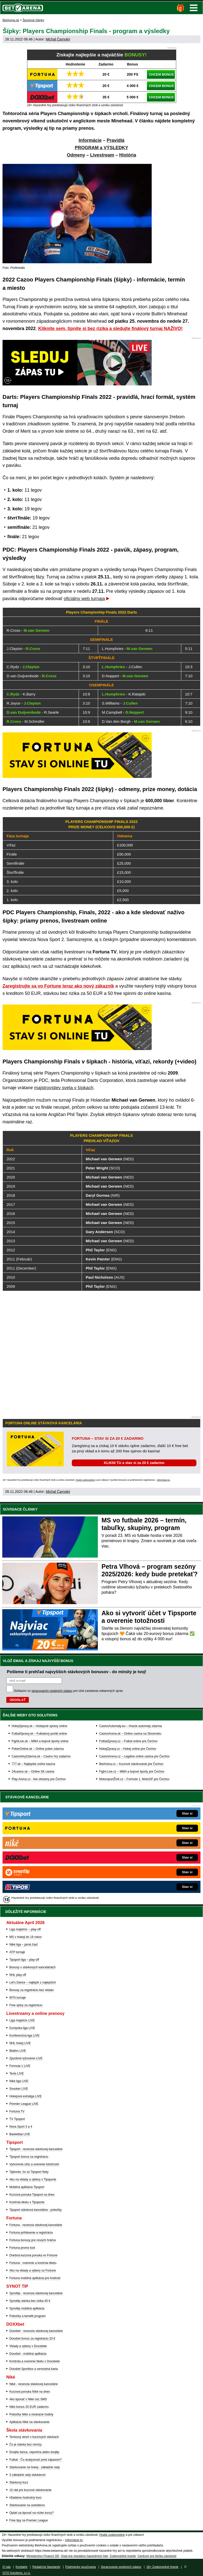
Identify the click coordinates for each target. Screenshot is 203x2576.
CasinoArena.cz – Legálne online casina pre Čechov (134, 1756)
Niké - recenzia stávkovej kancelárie (33, 2384)
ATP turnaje (17, 1952)
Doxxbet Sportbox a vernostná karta (33, 2369)
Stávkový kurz (18, 2482)
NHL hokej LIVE (20, 2043)
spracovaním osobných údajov (51, 1691)
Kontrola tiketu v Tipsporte (26, 2202)
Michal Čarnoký (58, 39)
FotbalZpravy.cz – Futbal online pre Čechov (128, 1741)
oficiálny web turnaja (84, 598)
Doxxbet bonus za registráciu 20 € (32, 2338)
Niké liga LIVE (18, 2081)
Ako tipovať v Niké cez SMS (28, 2399)
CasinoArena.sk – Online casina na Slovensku (130, 1733)
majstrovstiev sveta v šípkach (63, 1087)
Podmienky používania (80, 2567)
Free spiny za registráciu (25, 2005)
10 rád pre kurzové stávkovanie (30, 2490)
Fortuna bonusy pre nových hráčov (32, 2240)
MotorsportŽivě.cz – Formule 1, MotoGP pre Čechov (134, 1779)
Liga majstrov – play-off (25, 1929)
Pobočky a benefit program (27, 2316)
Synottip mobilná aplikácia (26, 2308)
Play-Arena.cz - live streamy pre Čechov (39, 1779)
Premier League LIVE (23, 2104)
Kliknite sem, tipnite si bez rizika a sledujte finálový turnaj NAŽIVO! (110, 328)
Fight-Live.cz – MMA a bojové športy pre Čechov (131, 1771)
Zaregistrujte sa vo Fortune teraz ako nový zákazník (58, 986)
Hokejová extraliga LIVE (25, 2096)
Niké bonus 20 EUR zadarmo (29, 2407)
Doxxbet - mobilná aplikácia (28, 2353)
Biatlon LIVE (17, 2051)
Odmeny (76, 155)
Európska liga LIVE (22, 2028)
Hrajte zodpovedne (85, 1480)
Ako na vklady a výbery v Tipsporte (32, 2179)
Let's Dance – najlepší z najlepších (32, 1982)
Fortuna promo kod (22, 2248)
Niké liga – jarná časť (23, 1944)
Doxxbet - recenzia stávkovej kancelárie (36, 2331)
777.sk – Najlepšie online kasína (33, 1764)
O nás (7, 2567)
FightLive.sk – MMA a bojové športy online (40, 1741)
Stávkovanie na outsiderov (27, 2505)
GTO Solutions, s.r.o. (17, 2573)
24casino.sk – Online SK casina (33, 1771)
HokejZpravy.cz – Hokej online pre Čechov (127, 1749)
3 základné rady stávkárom (27, 2475)
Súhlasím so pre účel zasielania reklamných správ (68, 1691)
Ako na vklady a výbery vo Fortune (32, 2270)
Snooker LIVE (18, 2088)
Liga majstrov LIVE (22, 2020)
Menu (193, 8)
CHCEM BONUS (161, 74)
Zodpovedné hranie (123, 2556)
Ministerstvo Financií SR (42, 2556)
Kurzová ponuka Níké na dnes (29, 2391)
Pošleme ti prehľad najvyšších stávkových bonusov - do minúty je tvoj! (76, 1671)
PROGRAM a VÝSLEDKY (101, 147)
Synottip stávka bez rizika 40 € (29, 2301)
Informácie (90, 140)
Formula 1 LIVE (19, 2066)
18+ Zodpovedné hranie (162, 2567)
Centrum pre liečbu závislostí (157, 2556)
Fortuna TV (17, 2111)
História (127, 155)
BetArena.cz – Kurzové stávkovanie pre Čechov (131, 1764)
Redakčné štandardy (46, 2567)
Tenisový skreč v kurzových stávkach (34, 2437)
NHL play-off (17, 1975)
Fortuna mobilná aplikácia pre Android (34, 2278)
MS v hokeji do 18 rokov (25, 1937)
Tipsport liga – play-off (24, 1959)
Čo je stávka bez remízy (25, 2444)
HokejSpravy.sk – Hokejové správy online (39, 1726)
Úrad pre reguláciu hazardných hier (84, 2556)
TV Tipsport (17, 2119)
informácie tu (163, 1480)
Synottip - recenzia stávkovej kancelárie (36, 2293)
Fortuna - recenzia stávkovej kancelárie (35, 2225)
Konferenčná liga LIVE (24, 2035)
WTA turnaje (17, 1997)
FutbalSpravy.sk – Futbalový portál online (39, 1733)
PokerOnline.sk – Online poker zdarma (38, 1749)
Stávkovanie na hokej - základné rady (34, 2467)
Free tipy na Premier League (28, 2520)
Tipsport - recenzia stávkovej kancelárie (35, 2149)
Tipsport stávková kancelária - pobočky (35, 2210)
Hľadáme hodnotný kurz (25, 2497)
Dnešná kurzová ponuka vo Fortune (33, 2255)
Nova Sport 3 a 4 (20, 2126)
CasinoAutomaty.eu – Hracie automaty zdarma (130, 1726)
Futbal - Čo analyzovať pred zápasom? (35, 2459)
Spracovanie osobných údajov (121, 2567)
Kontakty (22, 2567)
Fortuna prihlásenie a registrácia (31, 2232)
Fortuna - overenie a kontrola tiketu (32, 2263)
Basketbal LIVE (19, 2134)
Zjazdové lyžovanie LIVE (25, 2058)
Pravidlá (115, 140)
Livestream (102, 155)
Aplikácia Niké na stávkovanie (29, 2422)
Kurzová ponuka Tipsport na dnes (32, 2194)
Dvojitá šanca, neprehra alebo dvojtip (34, 2452)
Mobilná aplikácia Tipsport (26, 2187)
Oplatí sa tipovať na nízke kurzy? (31, 2513)
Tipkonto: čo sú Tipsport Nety (29, 2172)
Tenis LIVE (16, 2073)
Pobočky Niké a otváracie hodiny (31, 2414)
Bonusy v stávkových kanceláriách (32, 1967)
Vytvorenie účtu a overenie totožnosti (34, 2164)
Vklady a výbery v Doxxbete (28, 2346)
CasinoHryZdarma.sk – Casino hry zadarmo (41, 1756)
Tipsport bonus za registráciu (28, 2156)
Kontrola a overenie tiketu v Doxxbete (34, 2361)
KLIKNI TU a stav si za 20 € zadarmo (134, 1463)
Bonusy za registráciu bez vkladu (31, 1990)
